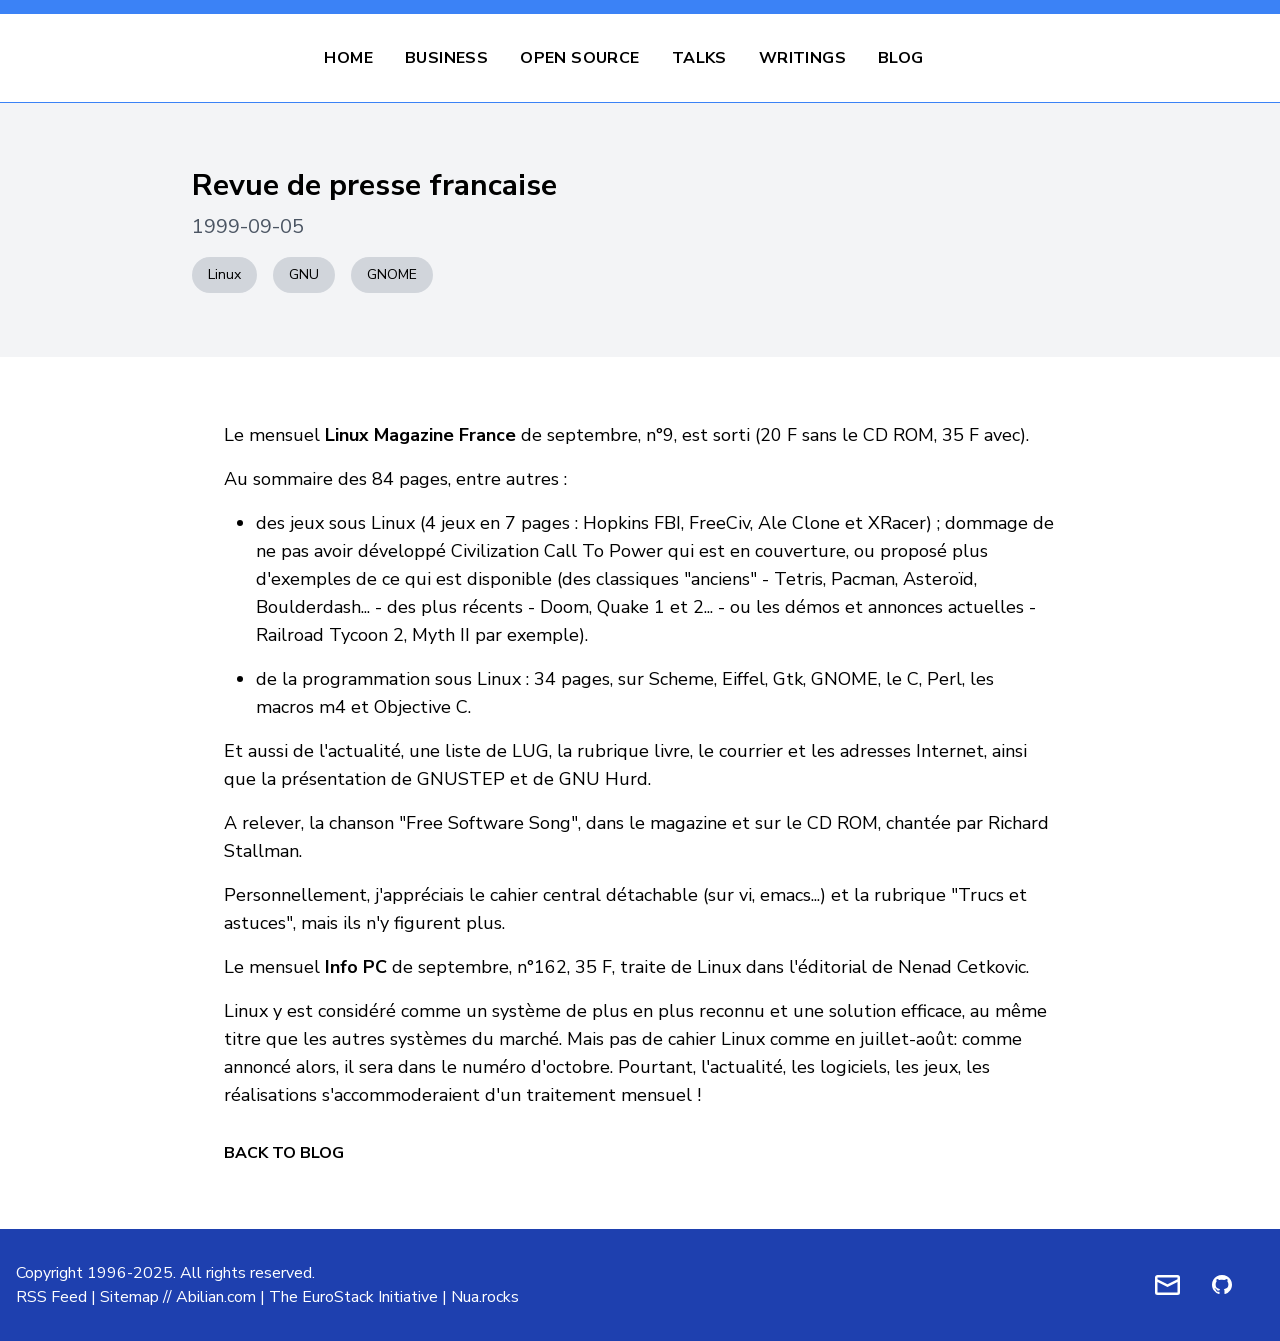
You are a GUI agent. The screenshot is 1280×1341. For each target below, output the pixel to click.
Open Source (579, 58)
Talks (699, 58)
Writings (802, 58)
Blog (901, 58)
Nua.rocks (485, 1297)
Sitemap (129, 1297)
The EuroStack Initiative (353, 1297)
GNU (304, 274)
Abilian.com (216, 1297)
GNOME (392, 274)
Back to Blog (284, 1153)
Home (348, 58)
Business (446, 58)
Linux (224, 274)
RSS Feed (51, 1297)
